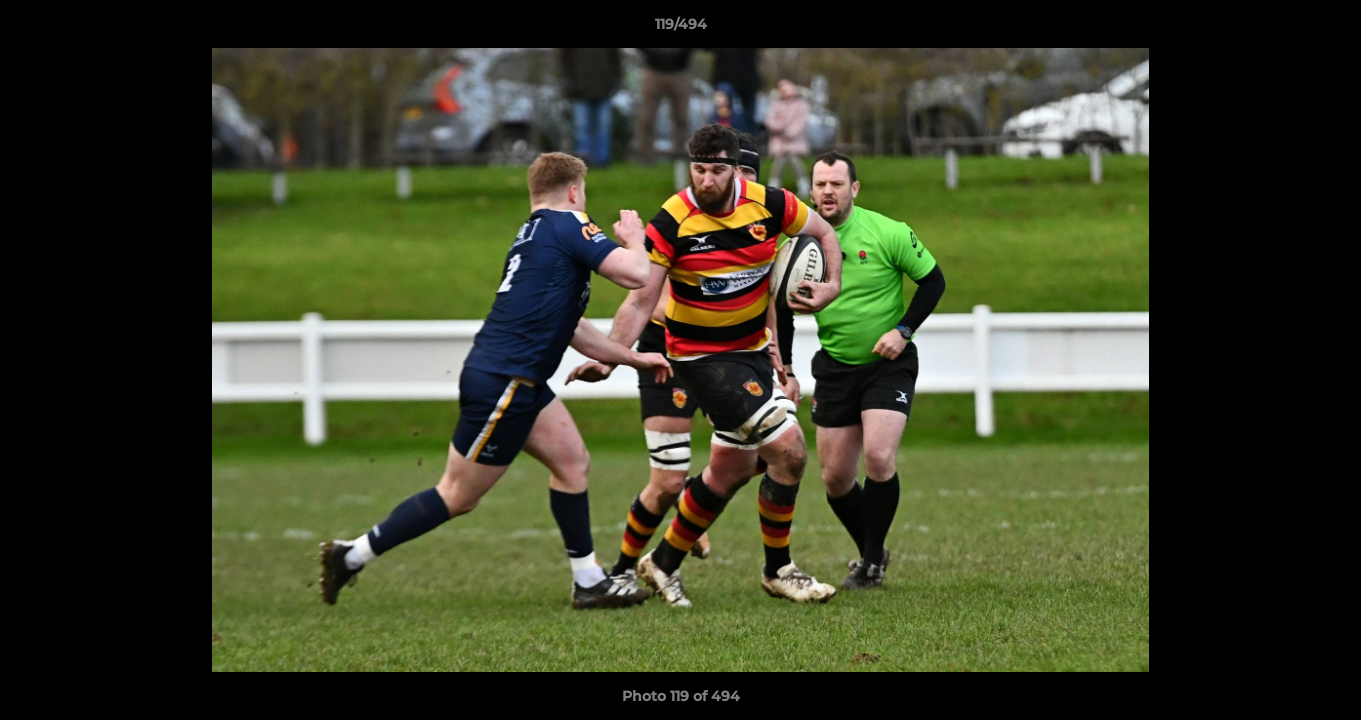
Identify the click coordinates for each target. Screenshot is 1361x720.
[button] (1325, 29)
